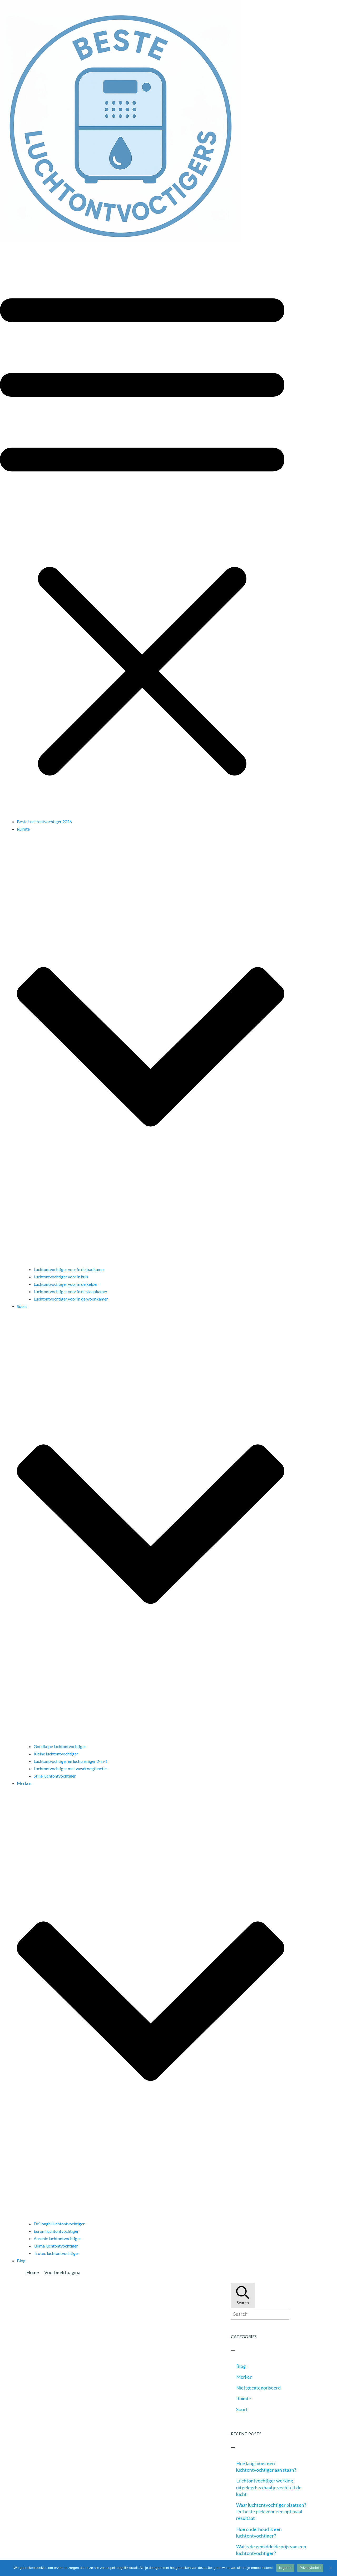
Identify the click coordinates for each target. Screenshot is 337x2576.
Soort (241, 2409)
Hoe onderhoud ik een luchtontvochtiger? (259, 2532)
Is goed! (285, 2568)
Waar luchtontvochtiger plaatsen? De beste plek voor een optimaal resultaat (271, 2511)
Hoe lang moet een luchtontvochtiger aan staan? (266, 2466)
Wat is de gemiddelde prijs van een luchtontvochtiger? (271, 2550)
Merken (244, 2377)
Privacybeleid (310, 2568)
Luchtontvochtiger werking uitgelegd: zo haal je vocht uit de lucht (268, 2487)
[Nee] (330, 2567)
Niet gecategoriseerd (258, 2388)
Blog (241, 2366)
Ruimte (243, 2398)
